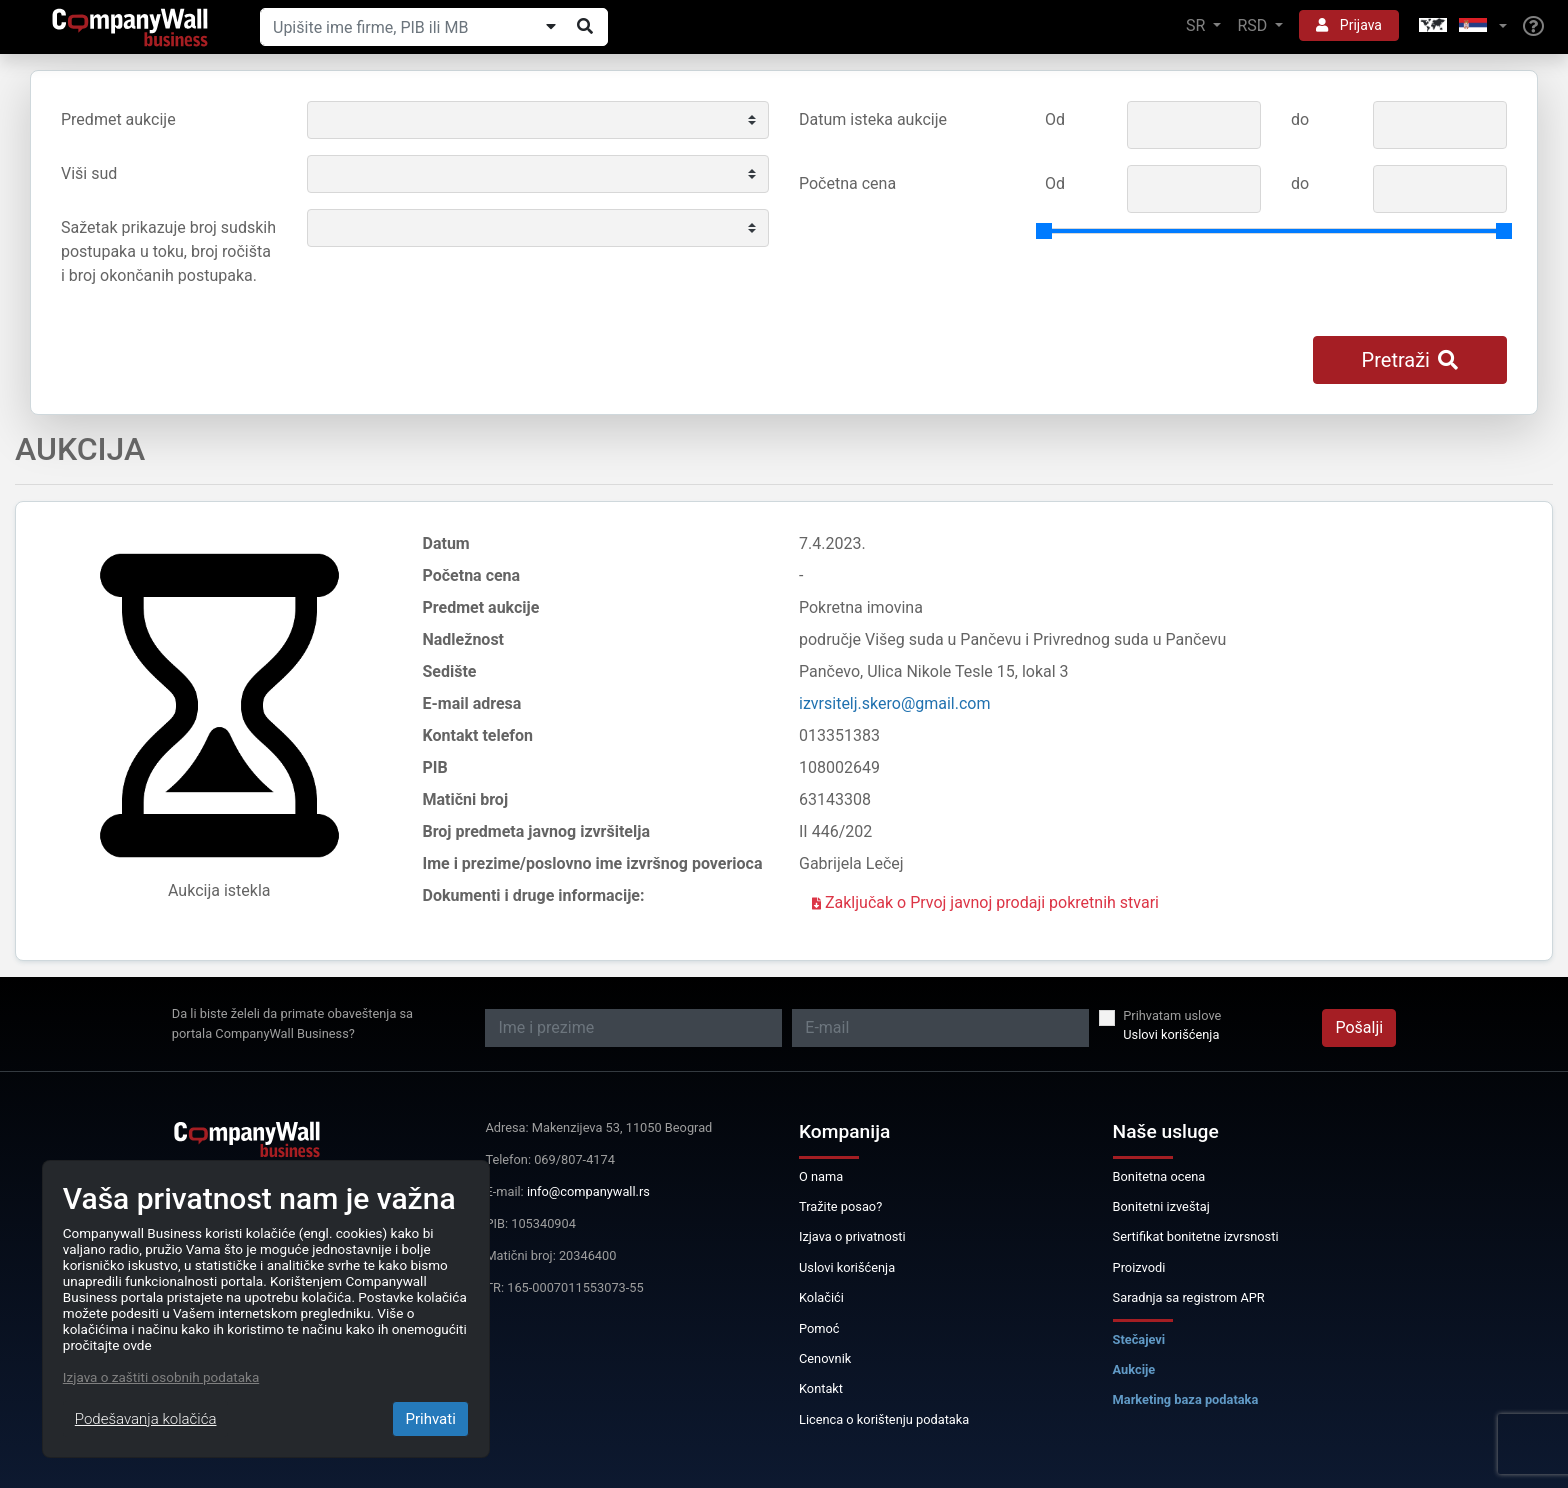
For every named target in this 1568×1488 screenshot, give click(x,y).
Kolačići (821, 1297)
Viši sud (89, 173)
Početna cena (847, 183)
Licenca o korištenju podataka (884, 1419)
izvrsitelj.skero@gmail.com (895, 703)
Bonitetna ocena (1159, 1176)
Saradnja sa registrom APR (1189, 1297)
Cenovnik (825, 1358)
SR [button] (1197, 25)
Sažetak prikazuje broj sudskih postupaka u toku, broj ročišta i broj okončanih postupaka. (168, 251)
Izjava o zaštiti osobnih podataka (161, 1377)
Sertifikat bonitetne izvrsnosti (1196, 1236)
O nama (821, 1176)
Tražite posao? (840, 1206)
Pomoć (819, 1328)
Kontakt (821, 1388)
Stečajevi (1139, 1339)
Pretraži (1410, 360)
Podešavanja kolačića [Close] (146, 1419)
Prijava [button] (1349, 25)
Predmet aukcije (118, 119)
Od (1055, 119)
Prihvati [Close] (430, 1419)
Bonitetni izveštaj (1161, 1206)
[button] (1461, 26)
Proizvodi (1139, 1267)
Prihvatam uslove (1172, 1015)
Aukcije (1134, 1369)
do (1300, 119)
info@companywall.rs (588, 1191)
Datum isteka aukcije (873, 119)
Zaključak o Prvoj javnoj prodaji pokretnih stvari (985, 902)
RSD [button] (1254, 25)
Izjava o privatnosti (852, 1236)
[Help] (1533, 27)
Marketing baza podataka (1186, 1399)
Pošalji (1359, 1027)
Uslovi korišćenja (1171, 1034)
